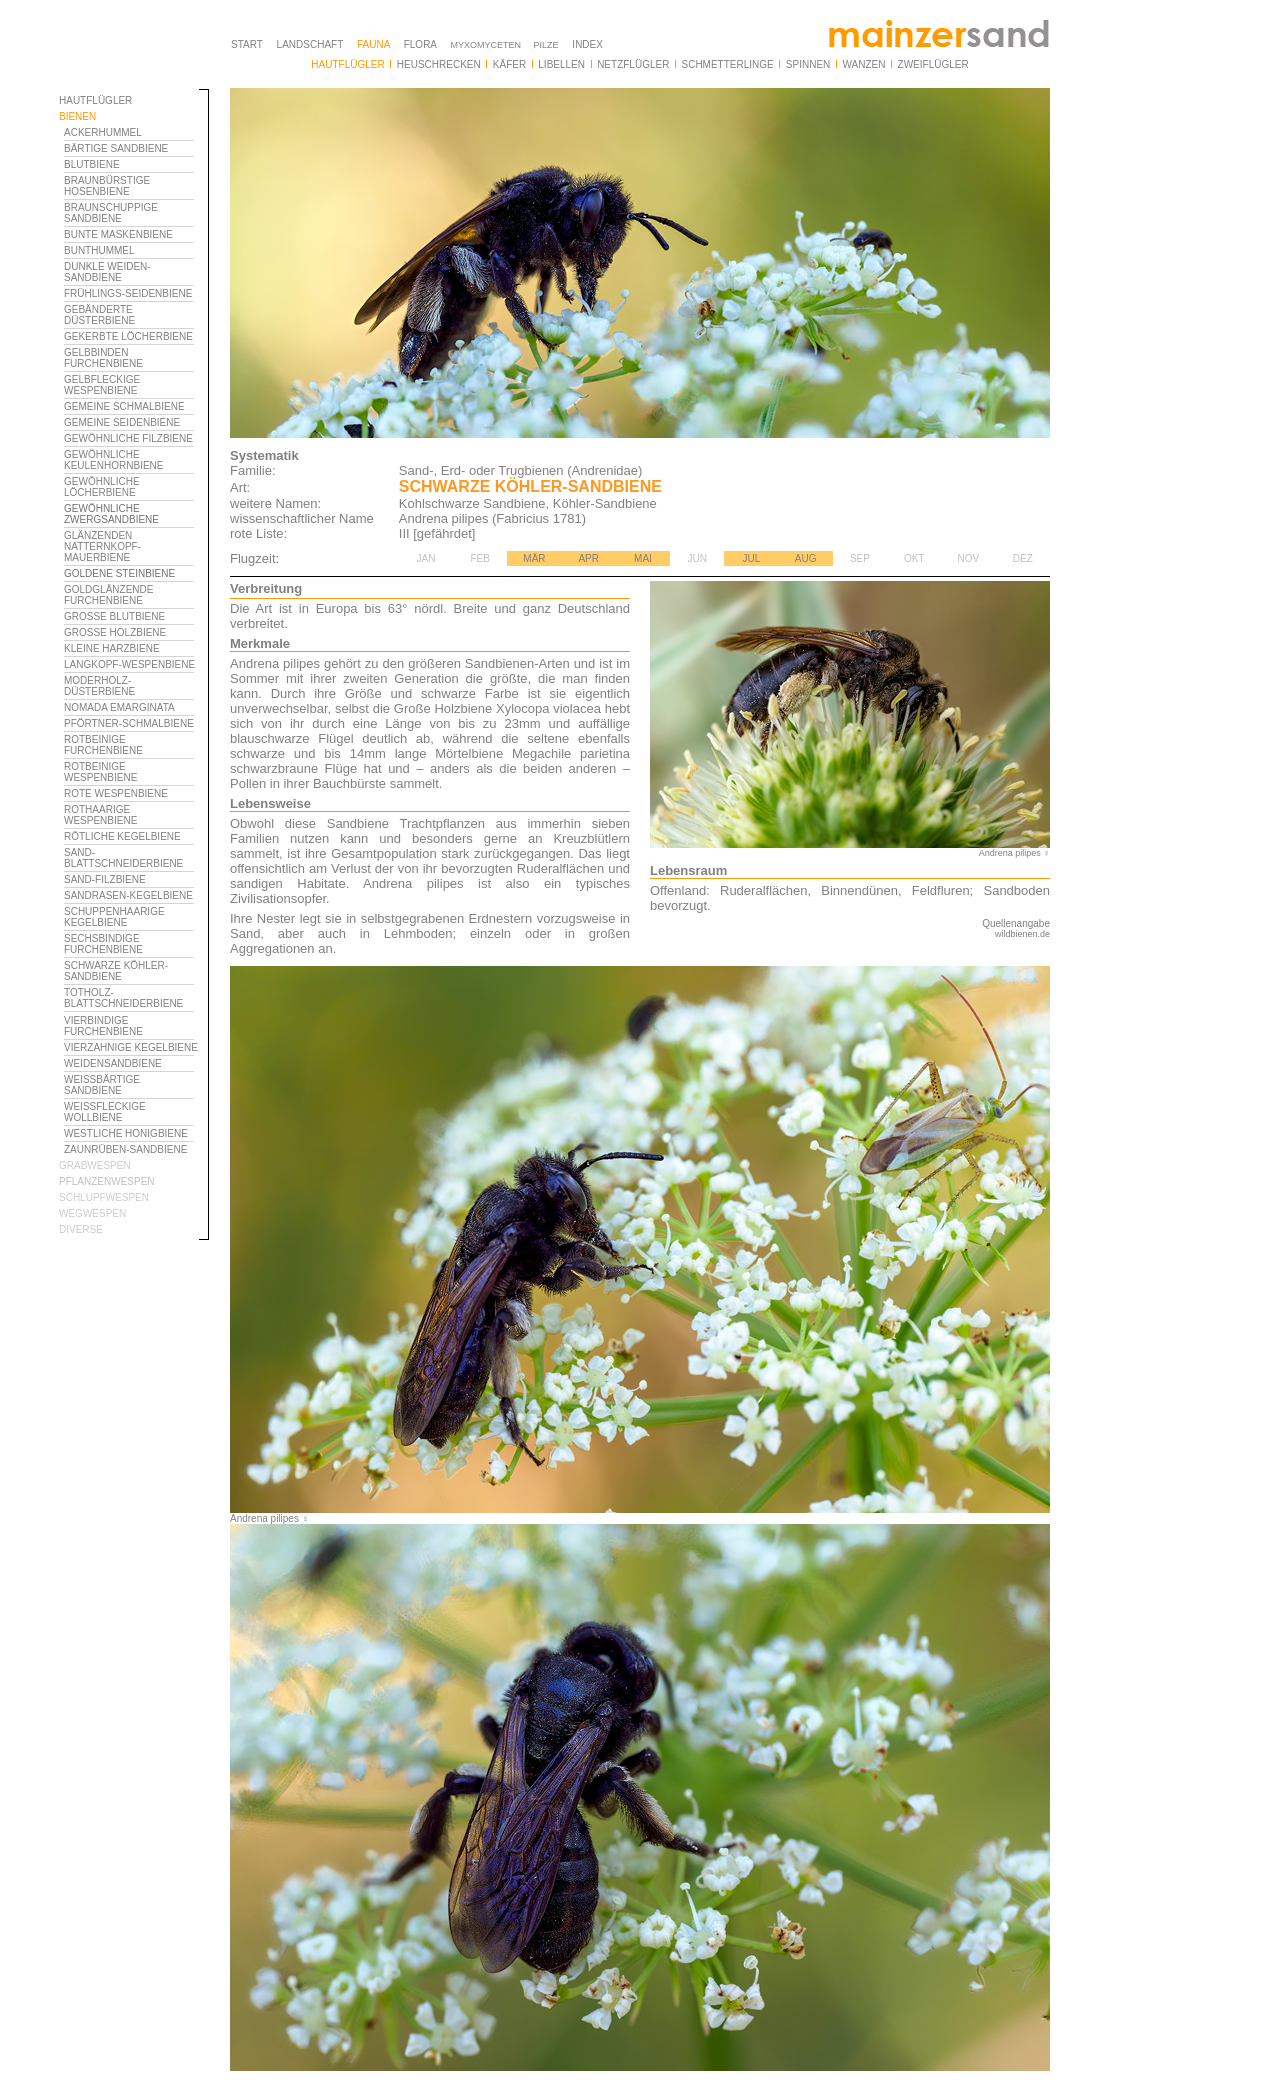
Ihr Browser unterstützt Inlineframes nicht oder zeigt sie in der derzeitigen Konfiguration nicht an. (134, 1008)
